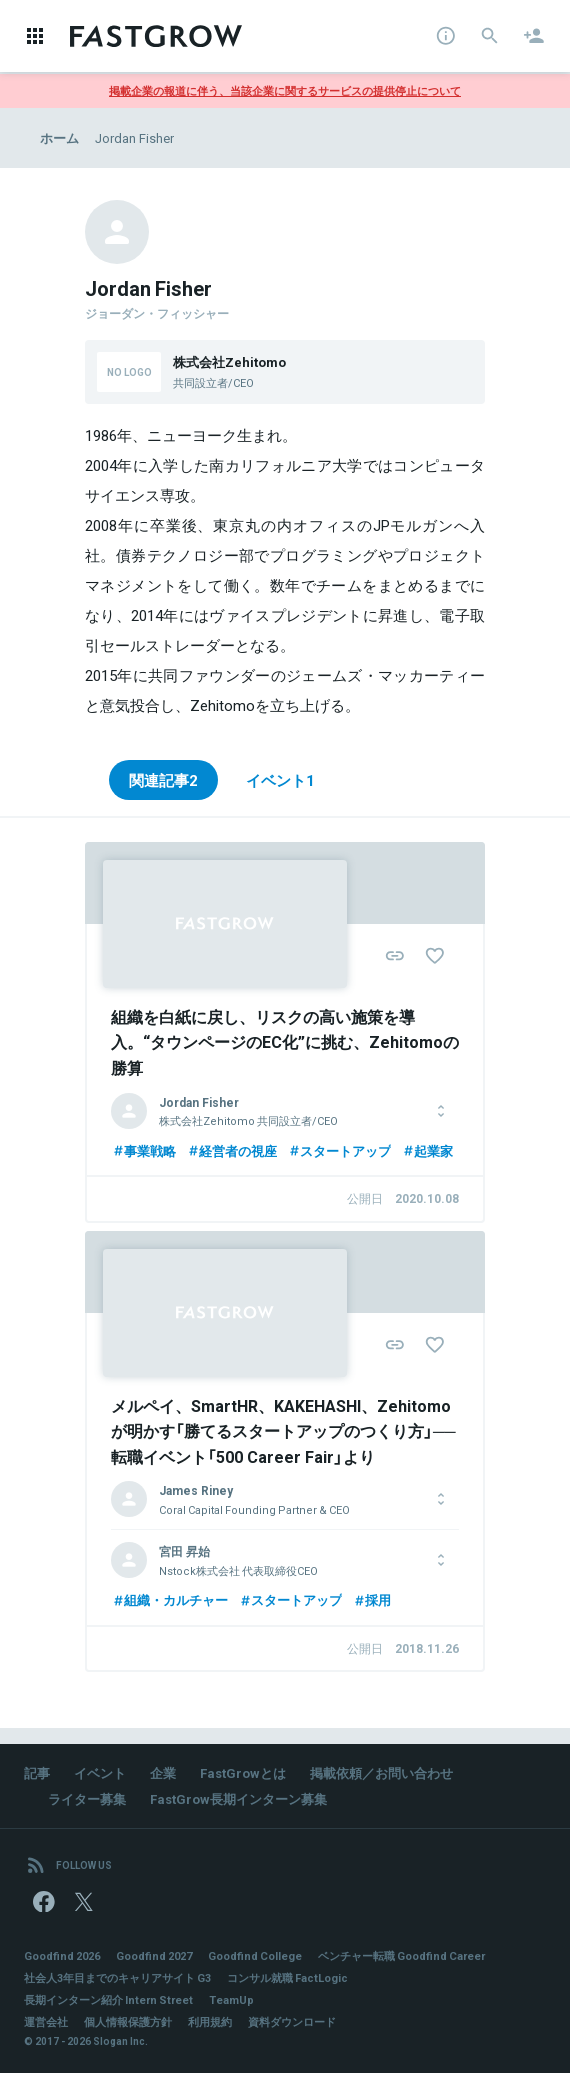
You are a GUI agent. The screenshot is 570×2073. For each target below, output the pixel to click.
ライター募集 (87, 1798)
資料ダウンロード (292, 2021)
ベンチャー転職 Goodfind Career (401, 1955)
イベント (100, 1772)
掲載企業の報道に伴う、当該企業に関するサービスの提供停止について (285, 90)
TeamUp (231, 1999)
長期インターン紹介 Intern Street (108, 1999)
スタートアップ (339, 1150)
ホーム (59, 137)
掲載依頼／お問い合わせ (381, 1772)
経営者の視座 (231, 1150)
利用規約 (210, 2021)
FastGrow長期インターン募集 (238, 1798)
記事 (37, 1772)
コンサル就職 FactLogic (287, 1977)
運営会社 (46, 2021)
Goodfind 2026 (62, 1955)
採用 (371, 1599)
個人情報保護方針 (128, 2021)
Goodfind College (255, 1955)
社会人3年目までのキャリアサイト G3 (117, 1977)
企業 (163, 1772)
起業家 (427, 1150)
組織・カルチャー (169, 1599)
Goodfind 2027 (154, 1955)
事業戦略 (143, 1150)
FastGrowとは (243, 1772)
